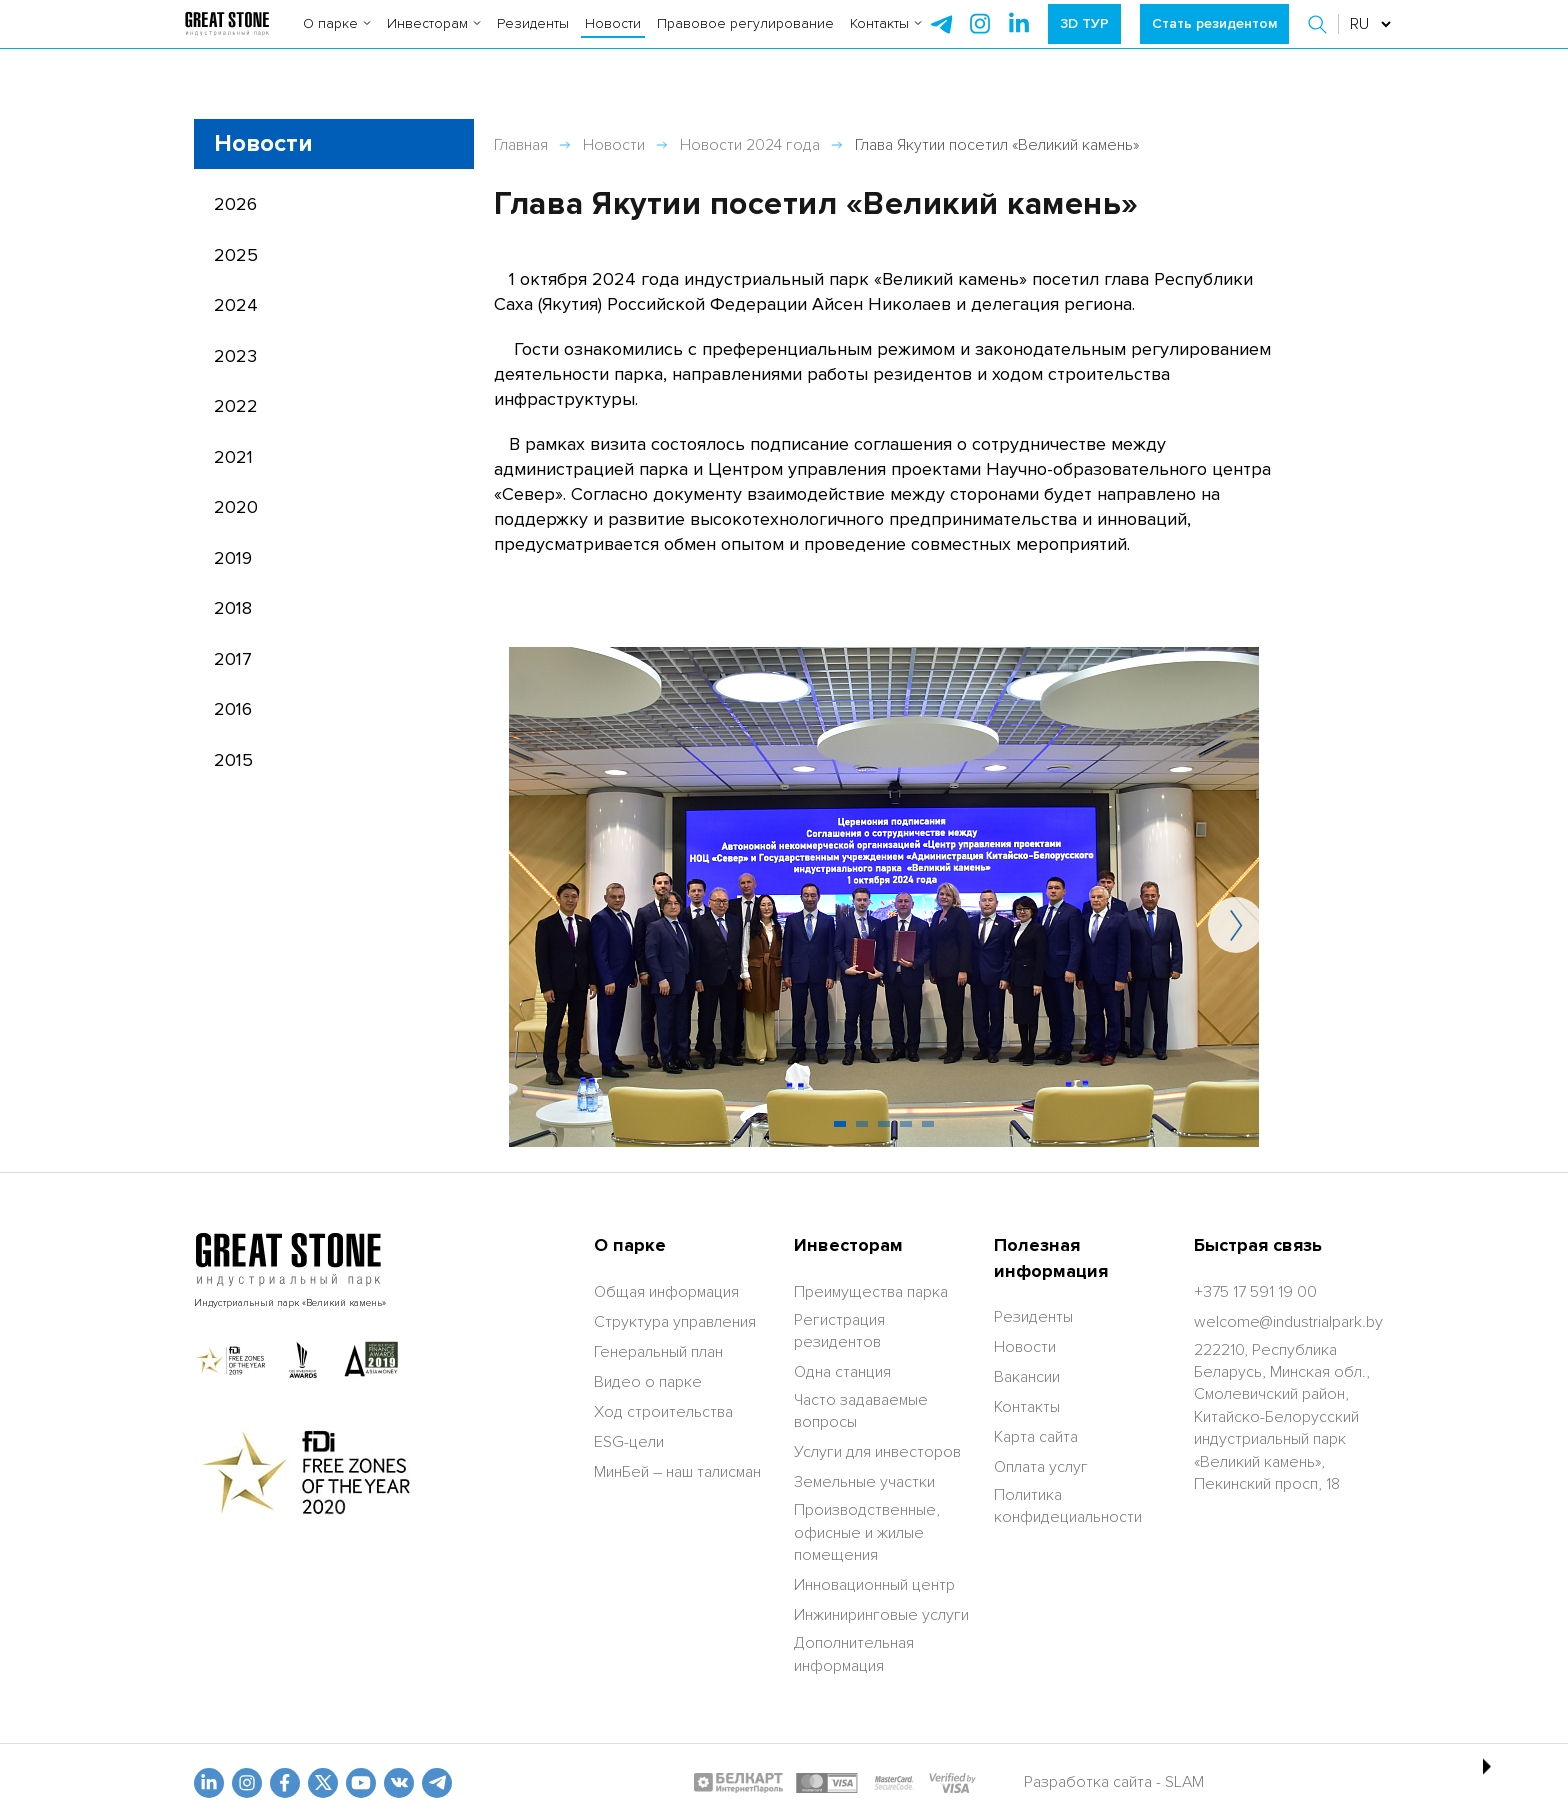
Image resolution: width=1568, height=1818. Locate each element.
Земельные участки (864, 1482)
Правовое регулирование (745, 39)
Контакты (886, 39)
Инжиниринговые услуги (881, 1615)
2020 (236, 507)
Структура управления (675, 1322)
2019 (233, 558)
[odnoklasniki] (247, 1783)
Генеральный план (658, 1352)
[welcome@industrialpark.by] (1288, 1322)
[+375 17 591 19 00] (1255, 1292)
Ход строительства (663, 1412)
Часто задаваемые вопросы (861, 1411)
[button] (1319, 40)
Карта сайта (1036, 1437)
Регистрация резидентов (839, 1331)
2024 (236, 305)
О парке (337, 39)
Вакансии (1027, 1377)
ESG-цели (629, 1442)
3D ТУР (1084, 39)
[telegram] (941, 40)
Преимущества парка (871, 1292)
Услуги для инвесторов (877, 1452)
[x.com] (323, 1783)
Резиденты (533, 39)
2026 (235, 204)
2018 (233, 608)
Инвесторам (434, 39)
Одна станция (842, 1372)
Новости (613, 39)
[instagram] (1019, 40)
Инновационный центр (874, 1585)
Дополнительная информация (854, 1654)
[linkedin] (209, 1783)
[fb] (285, 1783)
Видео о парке (648, 1382)
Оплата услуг (1041, 1467)
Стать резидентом (1214, 39)
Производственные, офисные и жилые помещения (867, 1532)
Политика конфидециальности (1068, 1506)
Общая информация (666, 1292)
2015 (233, 760)
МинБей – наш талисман (677, 1472)
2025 (236, 255)
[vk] (399, 1783)
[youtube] (361, 1783)
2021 (233, 457)
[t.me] (437, 1783)
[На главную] (226, 40)
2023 (235, 356)
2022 (236, 406)
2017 (233, 659)
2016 (233, 709)
